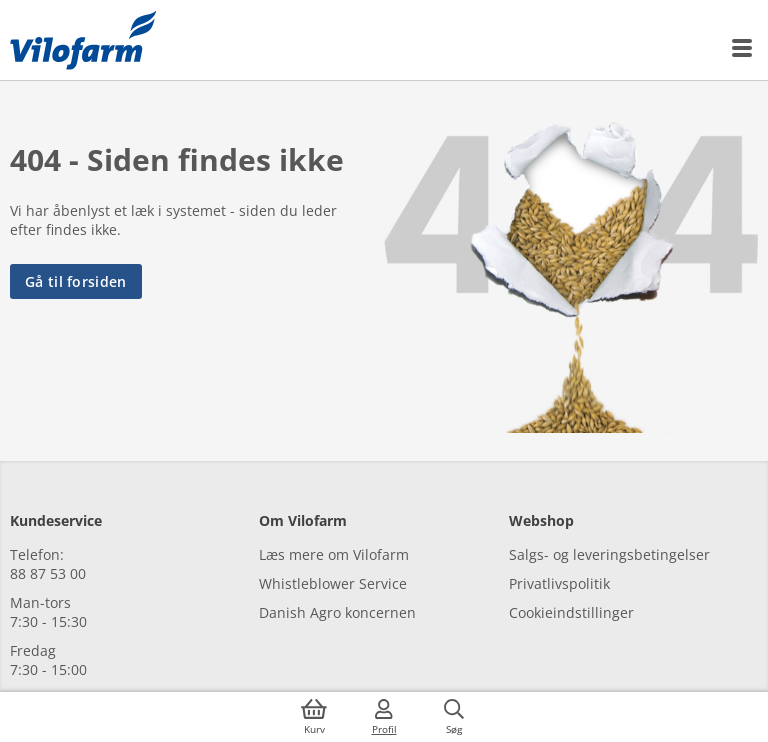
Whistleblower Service (333, 583)
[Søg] (454, 717)
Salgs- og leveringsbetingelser (609, 554)
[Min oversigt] (83, 40)
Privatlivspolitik (559, 583)
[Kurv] (314, 717)
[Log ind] (384, 717)
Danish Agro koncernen (337, 612)
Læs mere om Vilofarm (334, 554)
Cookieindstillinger (571, 612)
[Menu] (743, 48)
